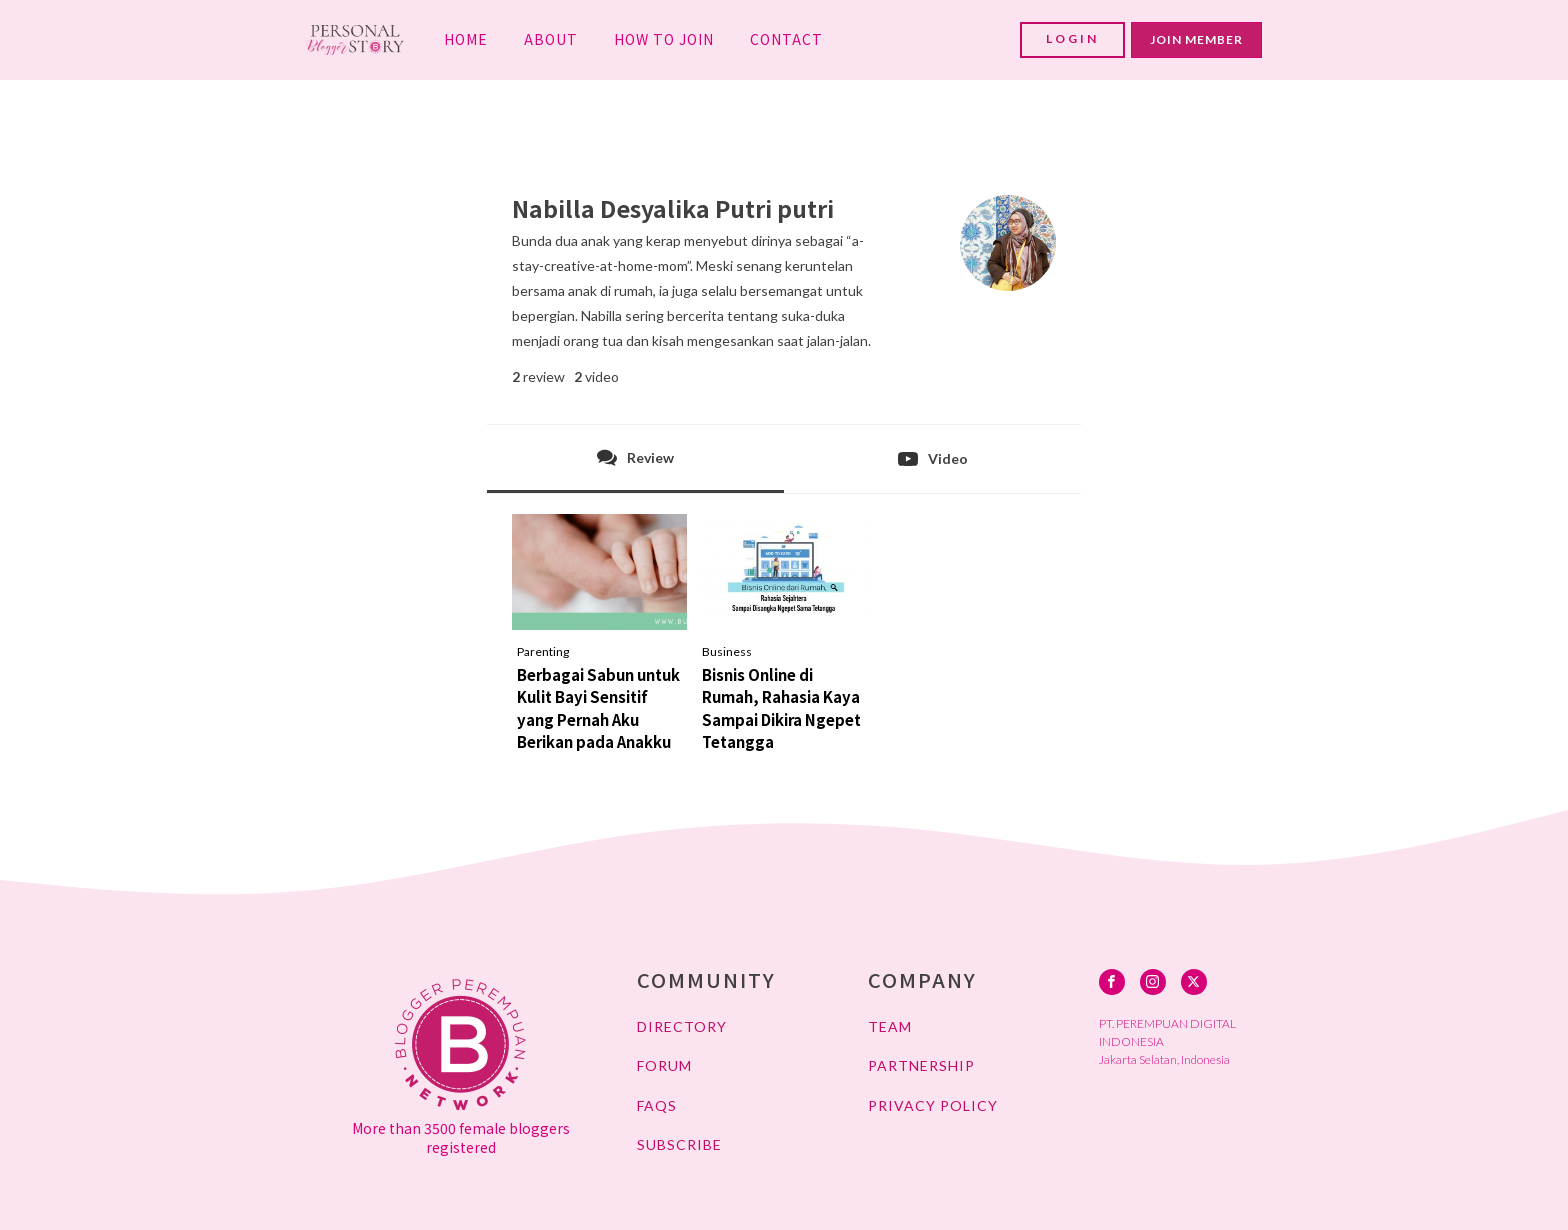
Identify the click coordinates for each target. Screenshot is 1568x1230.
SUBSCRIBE (679, 1144)
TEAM (890, 1026)
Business (727, 651)
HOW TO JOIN (664, 39)
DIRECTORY (682, 1026)
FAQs (657, 1105)
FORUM (664, 1065)
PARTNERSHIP (921, 1065)
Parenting (543, 651)
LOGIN (1072, 38)
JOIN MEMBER (1196, 39)
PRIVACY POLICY (933, 1105)
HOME (466, 39)
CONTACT (786, 39)
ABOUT (551, 39)
